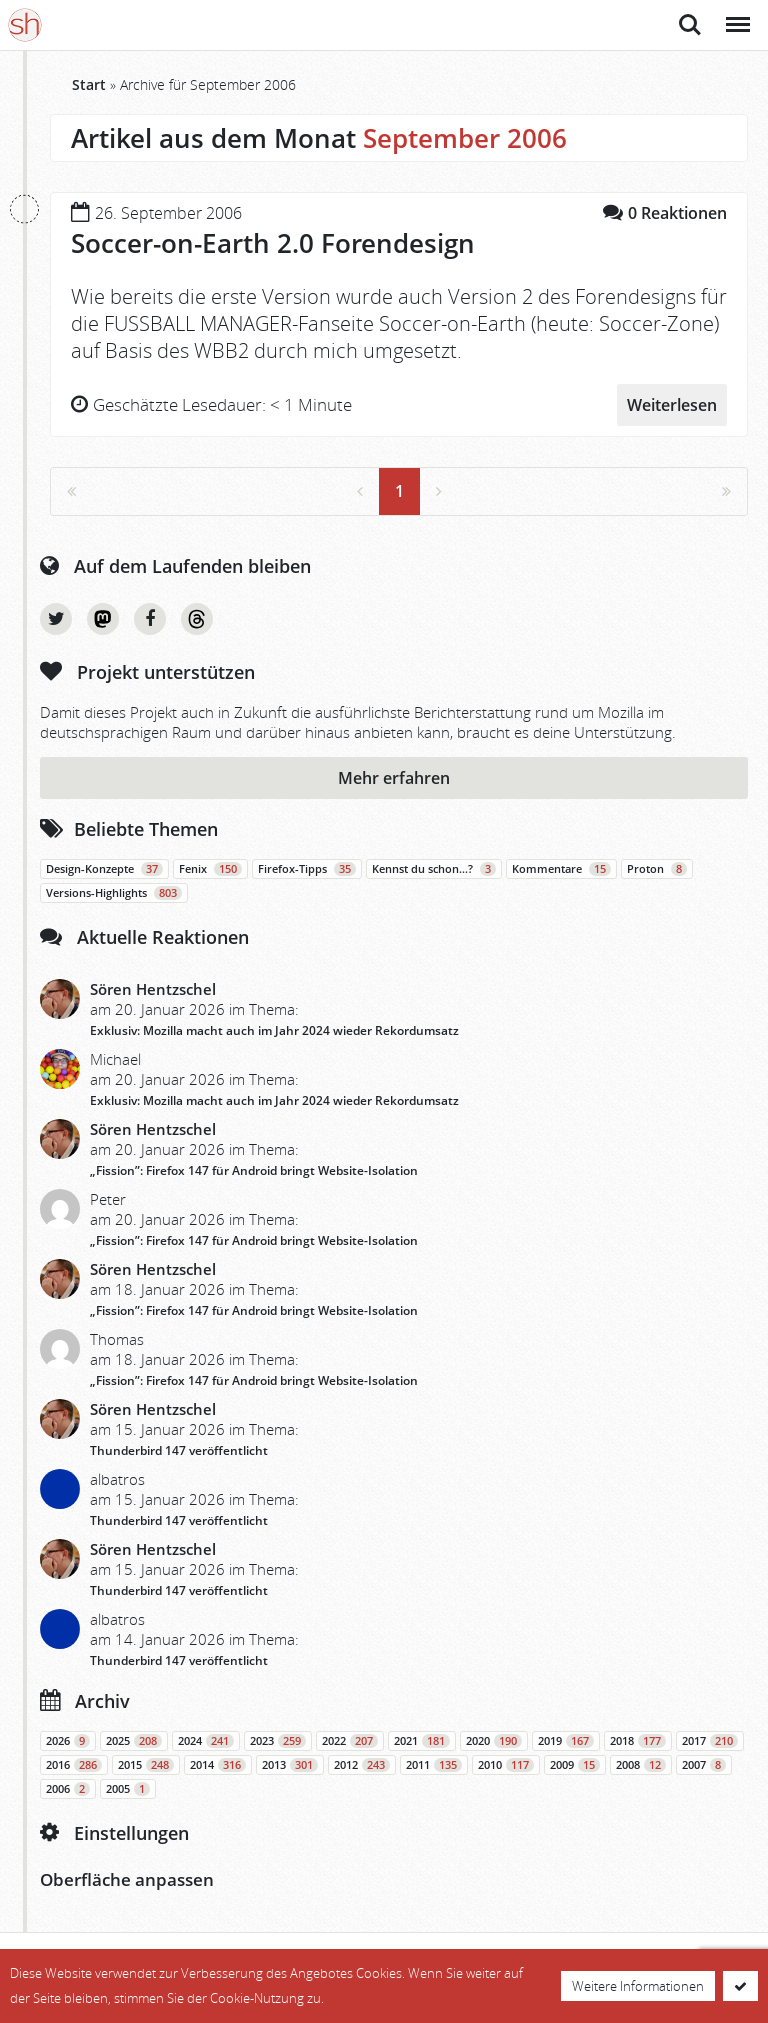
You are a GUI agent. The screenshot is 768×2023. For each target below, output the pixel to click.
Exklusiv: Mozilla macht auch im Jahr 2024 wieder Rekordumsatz (274, 1030)
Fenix (210, 869)
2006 (68, 1789)
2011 (434, 1765)
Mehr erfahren (394, 778)
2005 (128, 1789)
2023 (278, 1741)
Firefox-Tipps (307, 869)
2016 (74, 1765)
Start (89, 84)
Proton (657, 869)
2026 (68, 1741)
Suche (690, 25)
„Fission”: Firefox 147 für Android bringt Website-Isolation (254, 1170)
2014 (218, 1765)
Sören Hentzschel (153, 989)
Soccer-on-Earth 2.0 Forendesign (273, 243)
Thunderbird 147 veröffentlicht (179, 1450)
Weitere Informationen (638, 1986)
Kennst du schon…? (434, 869)
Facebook (150, 619)
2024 (206, 1741)
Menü (736, 14)
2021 (422, 1741)
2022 (350, 1741)
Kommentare (561, 869)
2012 (362, 1765)
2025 (134, 1741)
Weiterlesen (672, 405)
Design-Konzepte (104, 869)
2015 (146, 1765)
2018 (638, 1741)
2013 (290, 1765)
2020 (494, 1741)
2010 (506, 1765)
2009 (575, 1765)
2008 (641, 1765)
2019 (566, 1741)
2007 (704, 1765)
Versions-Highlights (114, 893)
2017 (710, 1741)
